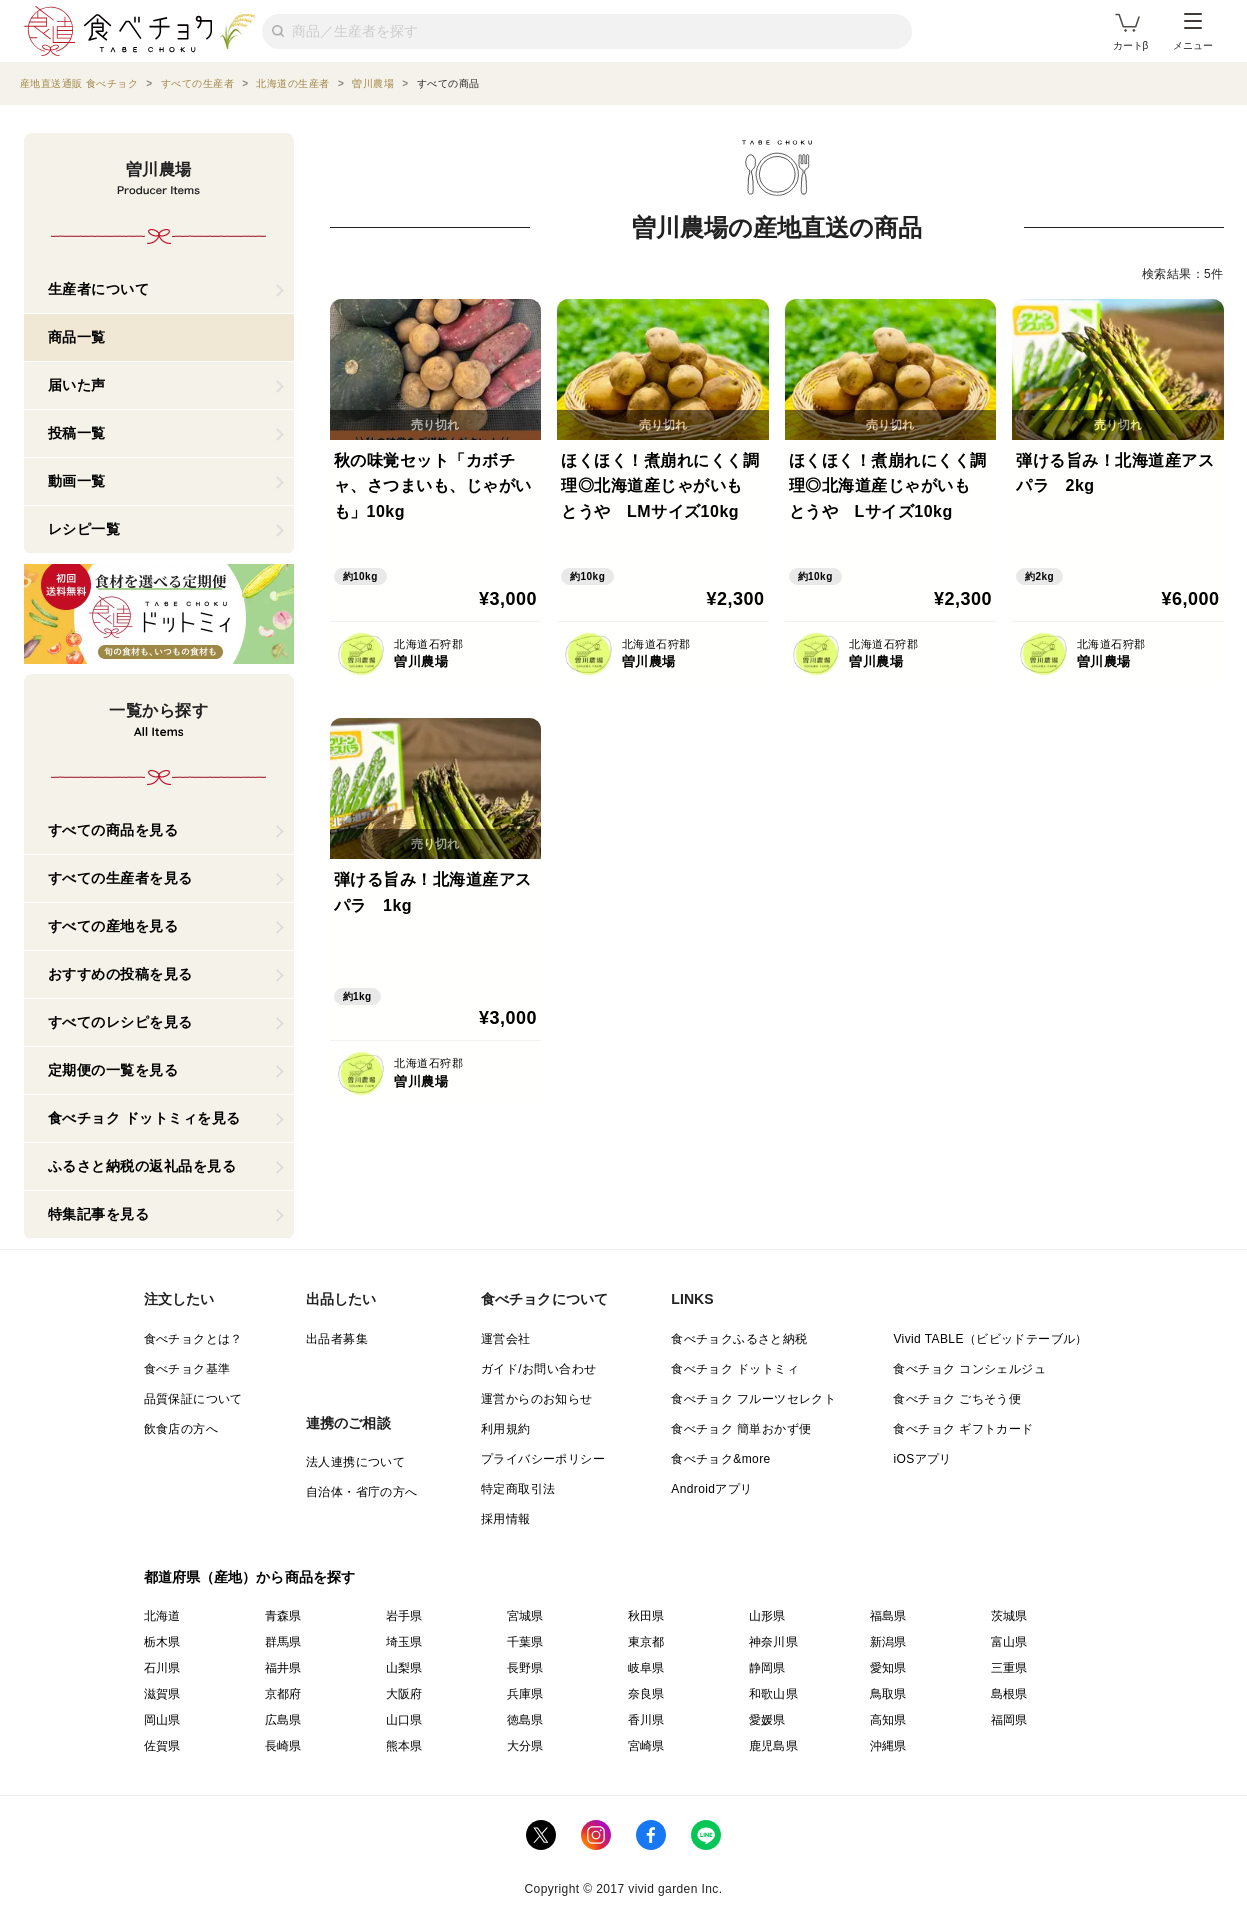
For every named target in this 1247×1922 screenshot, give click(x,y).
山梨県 (404, 1668)
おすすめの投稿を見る (120, 974)
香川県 (646, 1720)
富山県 (1009, 1642)
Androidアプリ (711, 1489)
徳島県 (525, 1720)
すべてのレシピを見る (120, 1022)
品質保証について (193, 1399)
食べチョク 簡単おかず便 (741, 1429)
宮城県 (525, 1616)
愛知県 (888, 1668)
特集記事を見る (99, 1214)
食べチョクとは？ (193, 1339)
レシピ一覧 (84, 529)
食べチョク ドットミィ (735, 1369)
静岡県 (767, 1668)
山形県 (767, 1616)
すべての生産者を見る (120, 878)
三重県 (1009, 1668)
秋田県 (646, 1616)
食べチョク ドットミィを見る (144, 1118)
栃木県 (162, 1642)
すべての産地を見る (113, 926)
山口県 (404, 1720)
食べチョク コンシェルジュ (969, 1369)
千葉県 (525, 1642)
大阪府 (404, 1694)
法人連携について (355, 1462)
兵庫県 (525, 1694)
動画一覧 (77, 481)
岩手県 (404, 1616)
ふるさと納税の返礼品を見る (142, 1166)
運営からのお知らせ (537, 1399)
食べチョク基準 (187, 1369)
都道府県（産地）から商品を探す (250, 1577)
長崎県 (283, 1746)
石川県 (162, 1668)
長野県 (525, 1668)
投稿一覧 (77, 433)
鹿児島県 (774, 1746)
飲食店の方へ (181, 1429)
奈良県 (646, 1694)
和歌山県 (774, 1694)
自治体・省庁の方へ (362, 1492)
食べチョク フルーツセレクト (753, 1399)
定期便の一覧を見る (113, 1070)
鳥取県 (888, 1694)
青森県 (283, 1616)
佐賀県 (162, 1746)
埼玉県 (404, 1642)
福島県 (888, 1616)
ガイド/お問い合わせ (538, 1369)
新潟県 (888, 1642)
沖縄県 (888, 1746)
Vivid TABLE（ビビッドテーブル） (990, 1339)
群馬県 (283, 1642)
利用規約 (506, 1429)
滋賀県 (162, 1694)
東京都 (646, 1642)
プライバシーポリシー (543, 1459)
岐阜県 (646, 1668)
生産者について (99, 289)
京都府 (283, 1694)
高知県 (888, 1720)
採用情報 (506, 1519)
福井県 (283, 1668)
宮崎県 (646, 1746)
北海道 (162, 1616)
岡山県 (162, 1720)
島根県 (1009, 1694)
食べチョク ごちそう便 (957, 1399)
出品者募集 (337, 1339)
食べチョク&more (720, 1459)
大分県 (525, 1746)
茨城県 (1009, 1616)
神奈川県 (774, 1642)
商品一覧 (77, 337)
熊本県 (404, 1746)
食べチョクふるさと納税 (739, 1339)
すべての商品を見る (113, 830)
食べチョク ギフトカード (963, 1429)
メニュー (1193, 32)
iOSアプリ (922, 1459)
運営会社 (506, 1339)
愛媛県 (767, 1720)
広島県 (283, 1720)
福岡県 (1009, 1720)
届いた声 (77, 385)
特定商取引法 (518, 1489)
